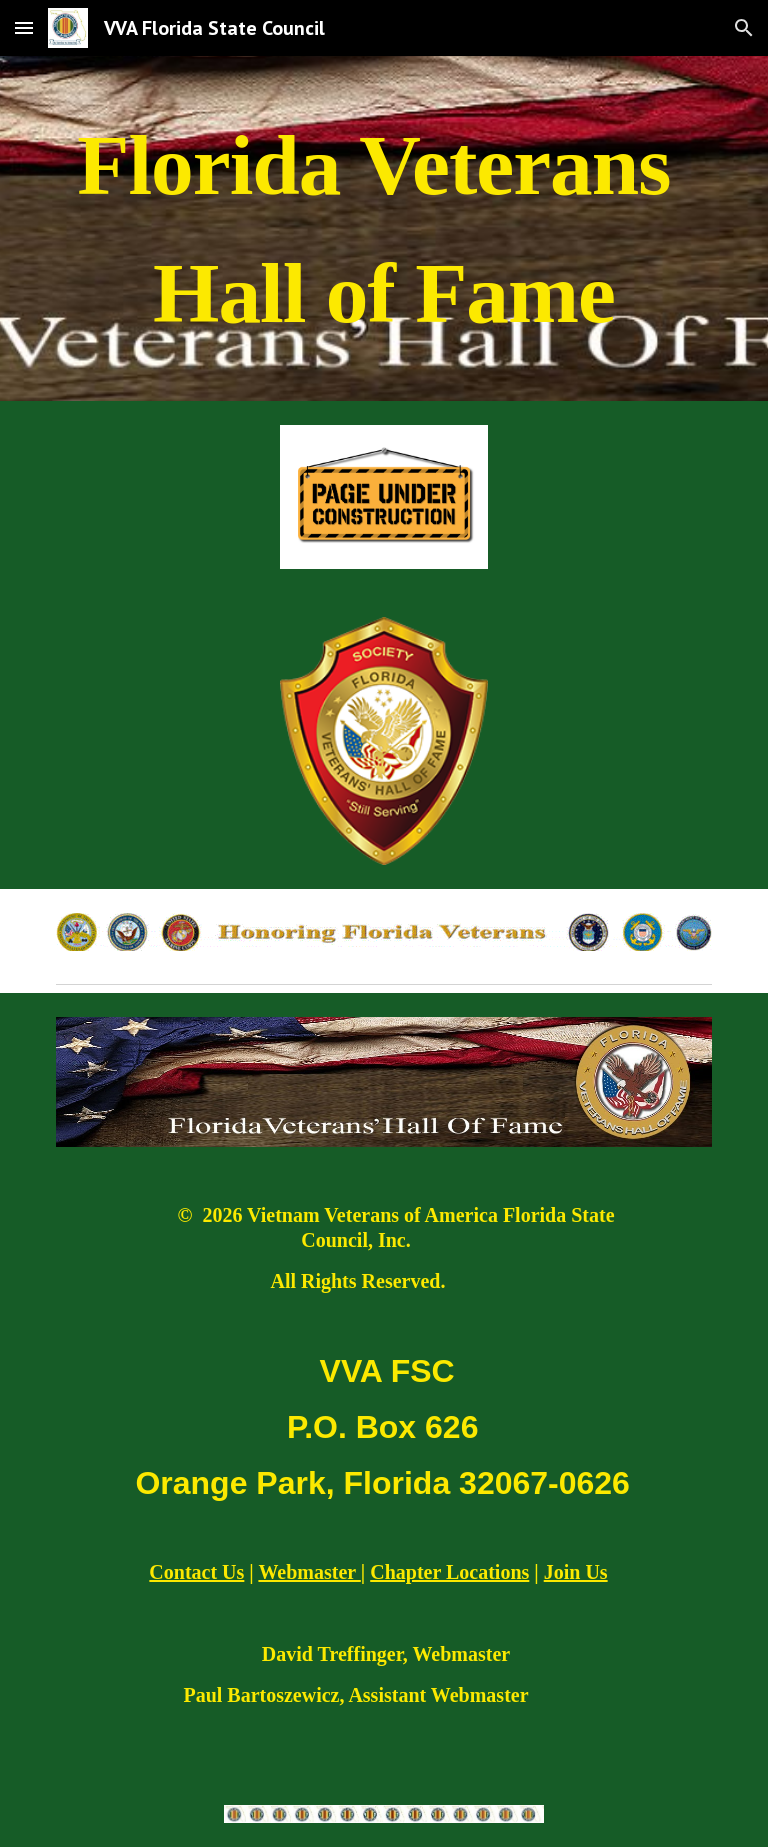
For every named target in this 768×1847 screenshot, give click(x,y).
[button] (24, 27)
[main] (383, 228)
